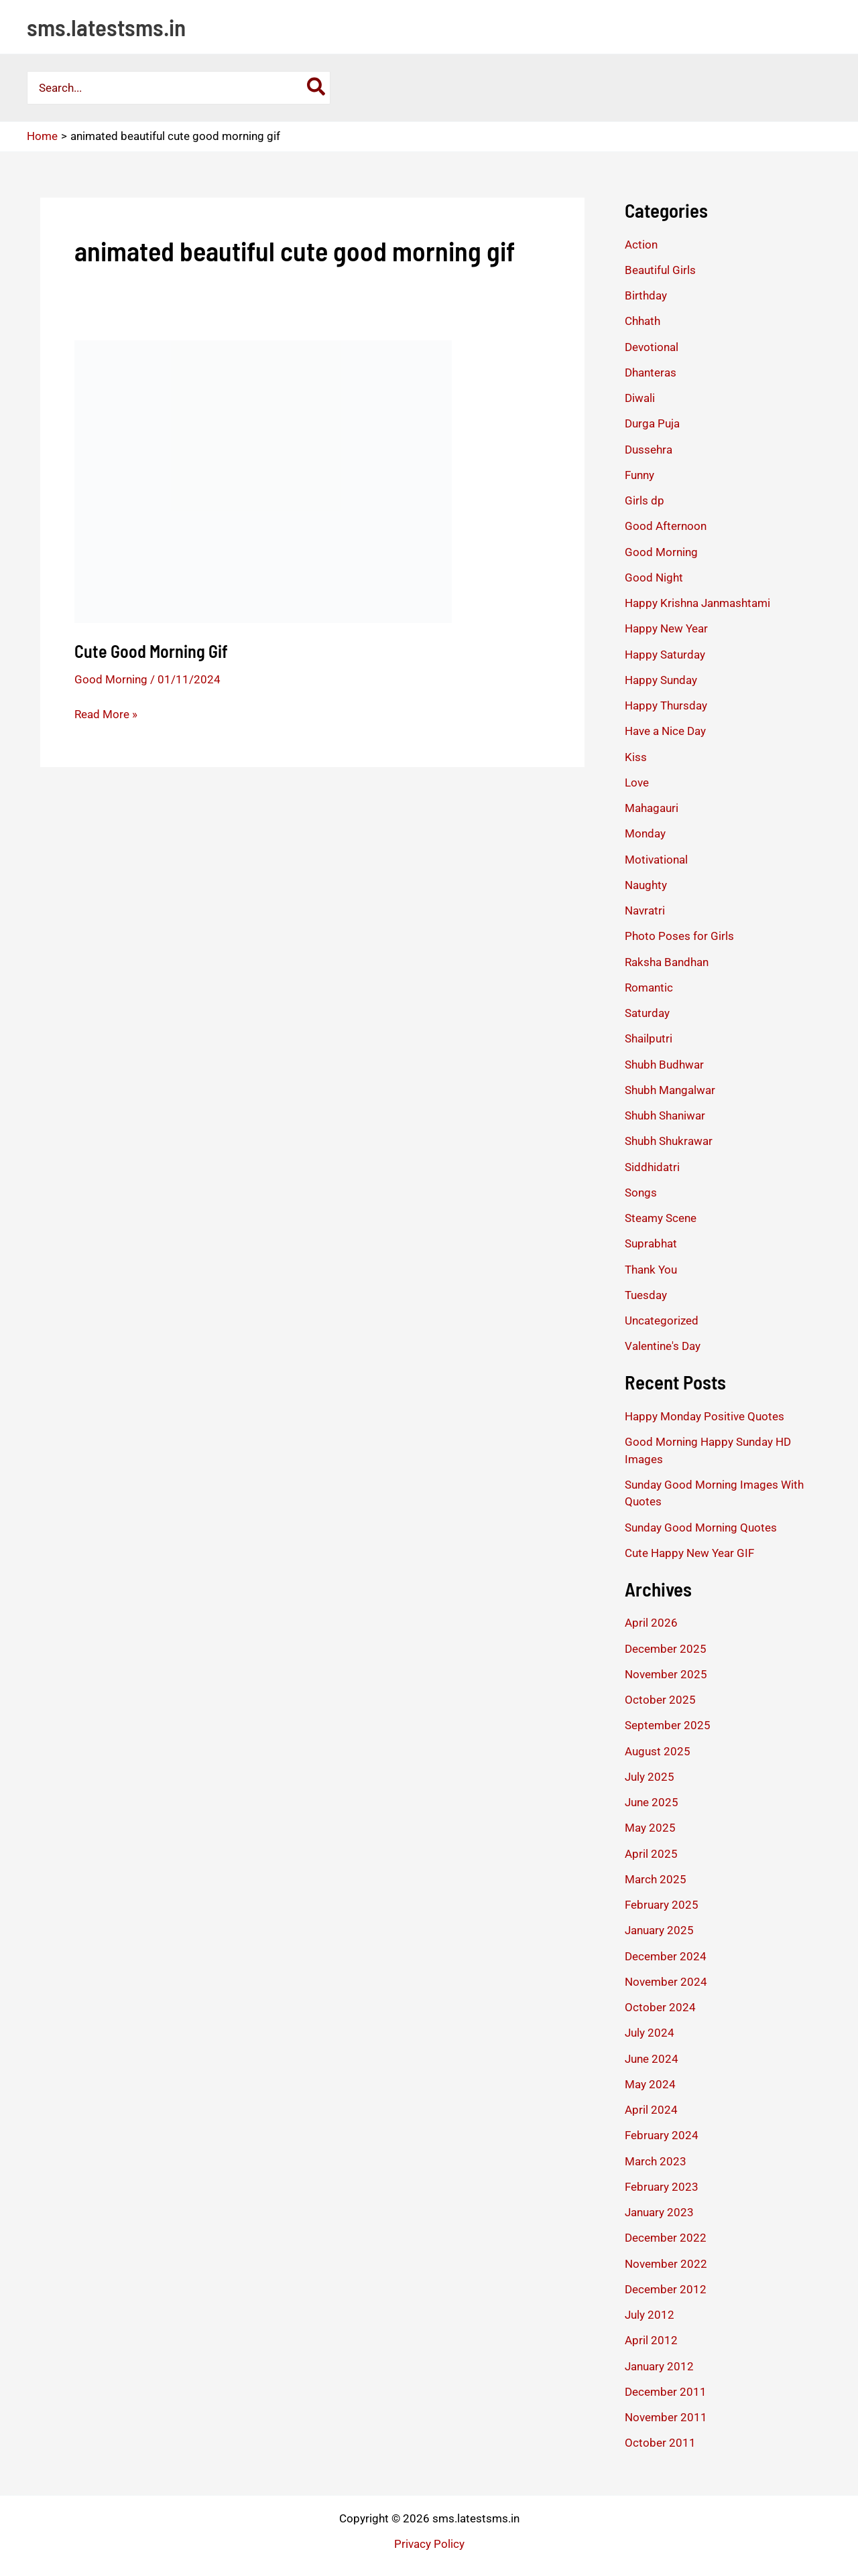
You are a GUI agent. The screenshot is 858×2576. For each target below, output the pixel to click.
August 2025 (657, 1751)
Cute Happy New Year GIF (689, 1553)
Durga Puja (652, 423)
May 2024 (650, 2084)
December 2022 (666, 2237)
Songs (641, 1192)
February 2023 (661, 2186)
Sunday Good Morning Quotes (701, 1527)
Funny (639, 475)
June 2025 (651, 1802)
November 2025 (666, 1674)
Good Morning (110, 679)
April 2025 (651, 1853)
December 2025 (666, 1648)
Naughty (646, 885)
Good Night (654, 577)
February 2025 (661, 1904)
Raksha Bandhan (667, 962)
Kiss (636, 757)
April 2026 (651, 1622)
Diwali (640, 398)
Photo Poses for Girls (679, 936)
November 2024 (666, 1981)
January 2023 (659, 2212)
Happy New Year (666, 628)
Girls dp (644, 500)
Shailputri (648, 1038)
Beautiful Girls (660, 270)
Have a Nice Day (665, 731)
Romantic (649, 987)
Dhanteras (650, 372)
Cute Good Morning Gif (151, 650)
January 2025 (659, 1930)
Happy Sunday (661, 680)
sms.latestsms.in (106, 27)
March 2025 (655, 1879)
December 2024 (666, 1956)
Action (641, 244)
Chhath (642, 321)
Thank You (651, 1269)
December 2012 (666, 2289)
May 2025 (650, 1827)
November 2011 (666, 2417)
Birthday (646, 295)
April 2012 (651, 2340)
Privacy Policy (429, 2544)
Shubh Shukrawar (669, 1141)
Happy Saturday (665, 654)
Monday (645, 833)
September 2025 (668, 1725)
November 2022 (666, 2263)
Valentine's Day (662, 1346)
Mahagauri (651, 808)
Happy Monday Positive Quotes (704, 1416)
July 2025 (649, 1776)
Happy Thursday (666, 705)
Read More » (105, 714)
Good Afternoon (666, 526)
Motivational (656, 859)
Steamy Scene (660, 1218)
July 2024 (649, 2032)
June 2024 (651, 2058)
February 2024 (661, 2135)
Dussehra (648, 449)
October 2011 (660, 2442)
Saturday (647, 1013)
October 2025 (660, 1699)
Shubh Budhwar (664, 1064)
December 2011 (666, 2391)
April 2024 (651, 2109)
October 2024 (660, 2007)
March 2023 (655, 2161)
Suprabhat (651, 1243)
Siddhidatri (652, 1167)
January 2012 (659, 2366)
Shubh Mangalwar (670, 1090)
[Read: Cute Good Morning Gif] (263, 480)
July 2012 (649, 2314)
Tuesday (646, 1295)
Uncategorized (661, 1320)
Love (637, 782)
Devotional (651, 347)
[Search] (316, 88)
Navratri (645, 910)
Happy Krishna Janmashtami (697, 603)
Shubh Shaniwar (665, 1115)
